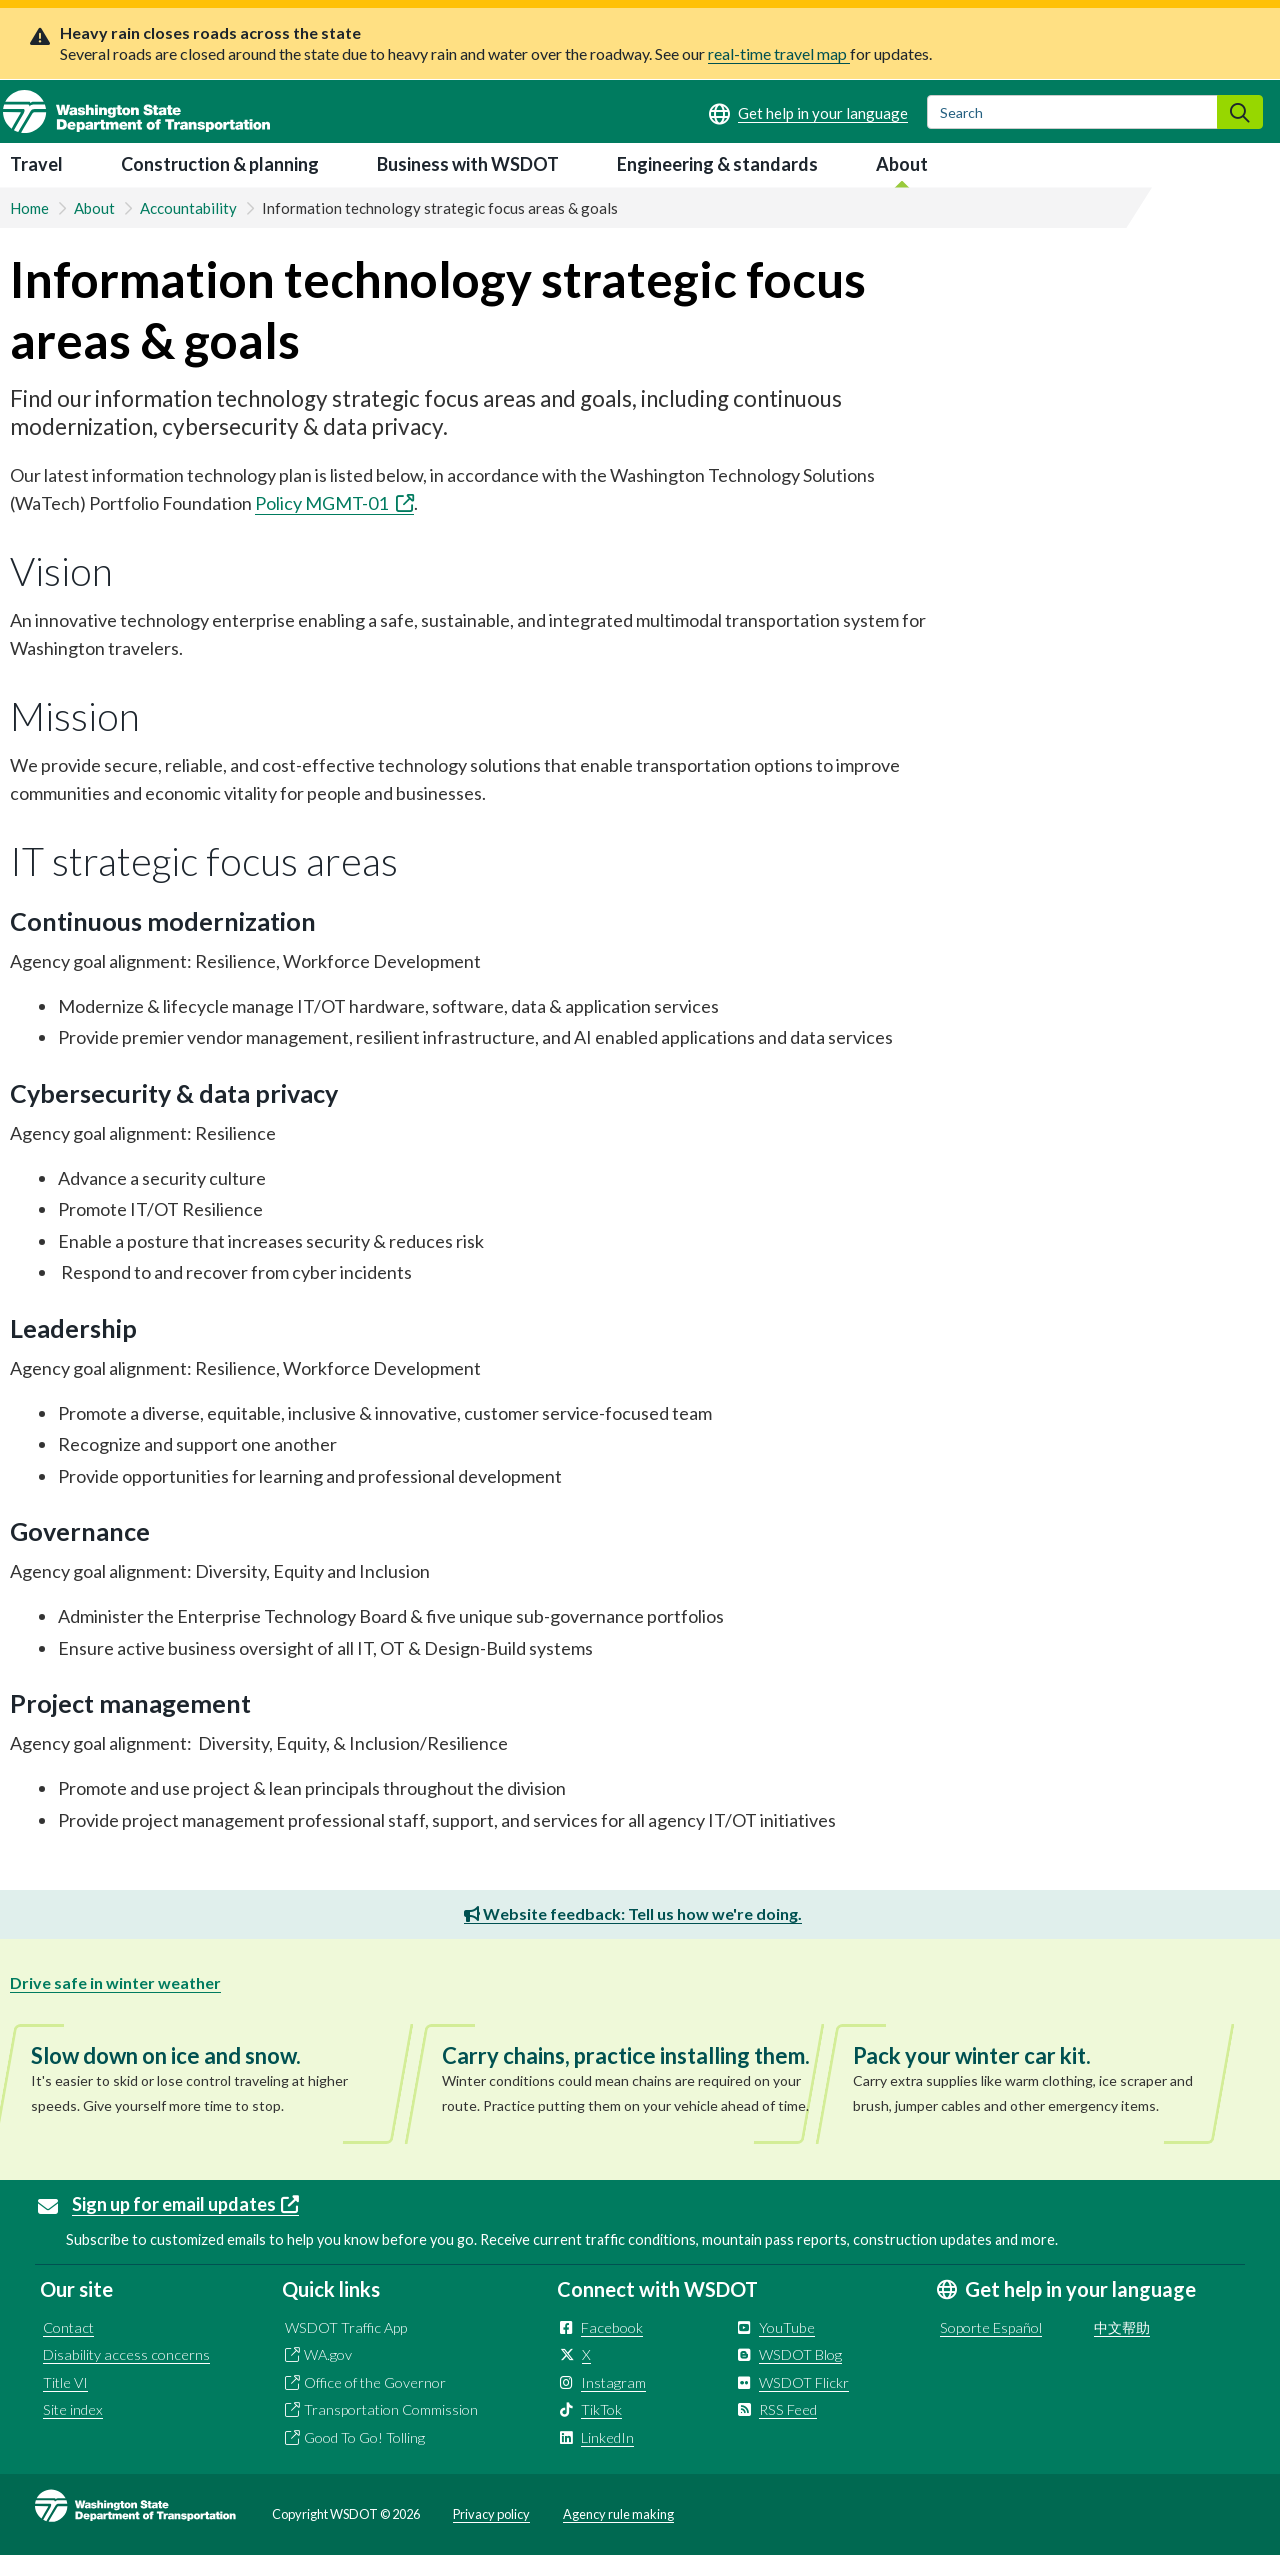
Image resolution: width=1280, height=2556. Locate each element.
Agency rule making (618, 2514)
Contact (68, 2327)
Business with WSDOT (468, 164)
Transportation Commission (391, 2409)
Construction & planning (220, 164)
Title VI (65, 2382)
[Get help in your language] (808, 113)
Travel (36, 164)
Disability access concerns (126, 2354)
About (902, 164)
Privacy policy (491, 2514)
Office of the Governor (375, 2382)
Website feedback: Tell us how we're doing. (633, 1913)
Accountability (188, 208)
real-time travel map (779, 53)
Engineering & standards (717, 164)
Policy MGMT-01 (334, 503)
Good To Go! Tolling (364, 2437)
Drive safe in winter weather (115, 1982)
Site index (73, 2409)
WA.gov (328, 2354)
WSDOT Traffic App (346, 2327)
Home (29, 208)
